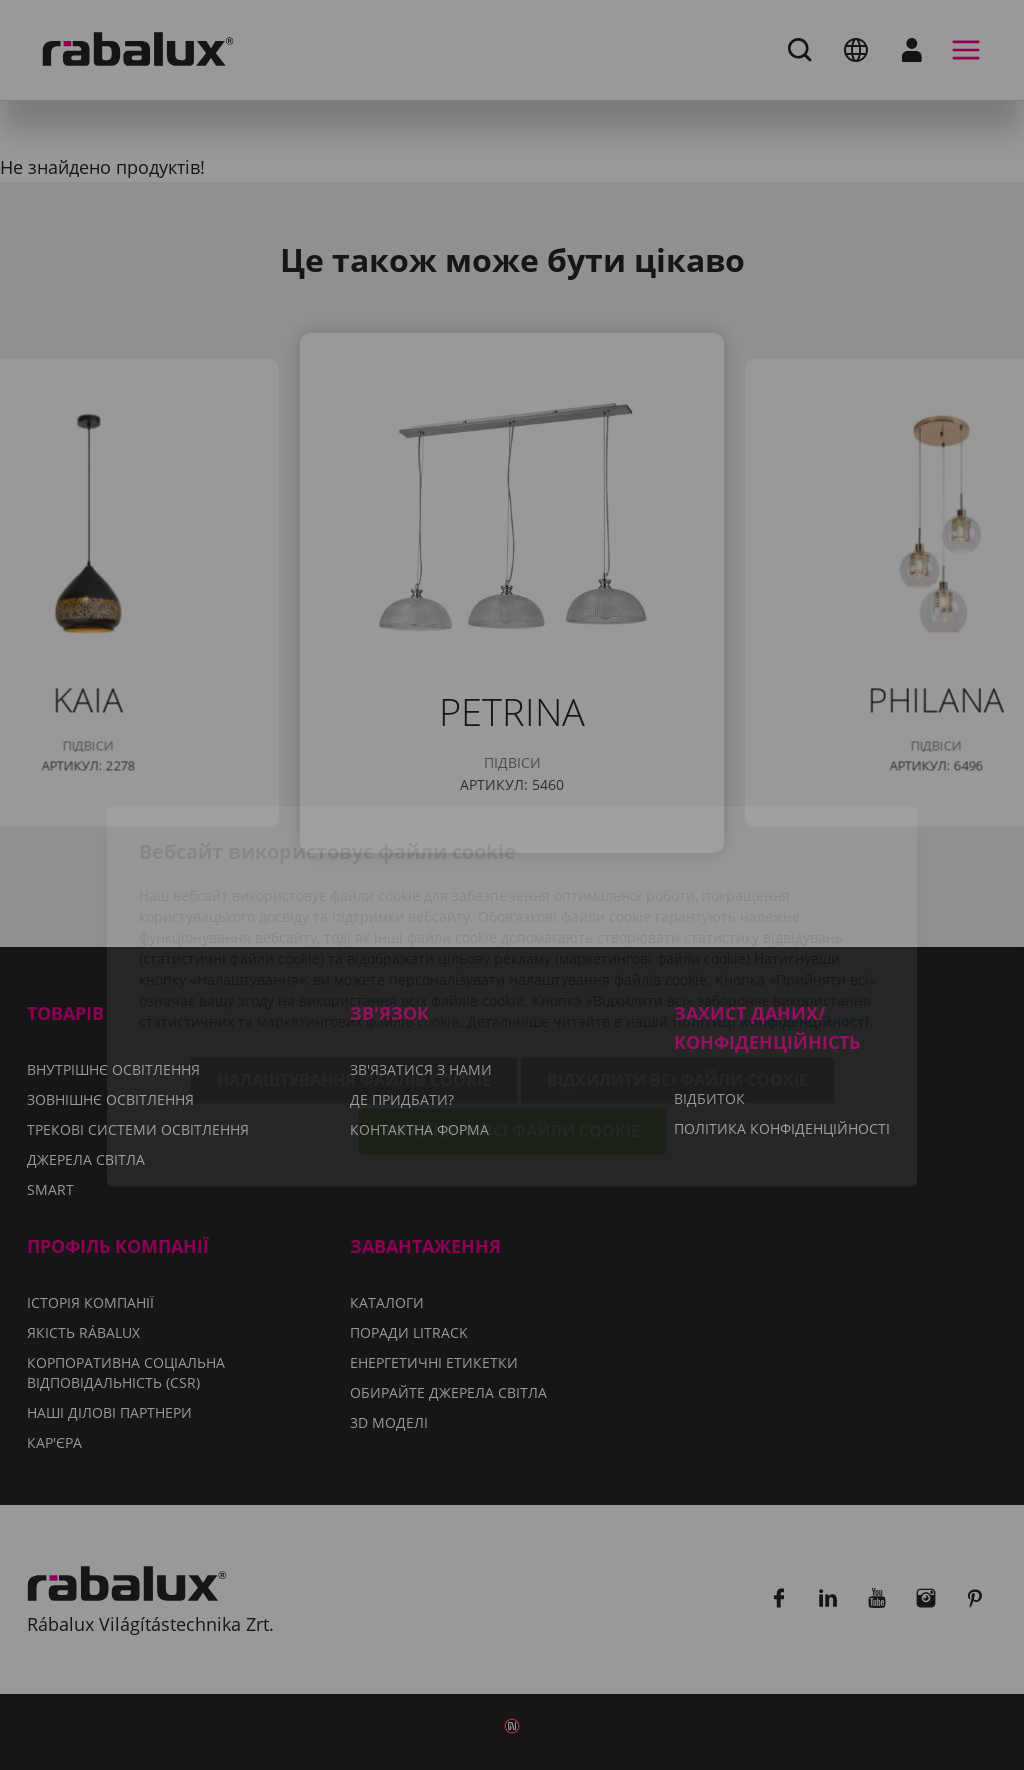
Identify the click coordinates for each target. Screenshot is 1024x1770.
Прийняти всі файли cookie (512, 1020)
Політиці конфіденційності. (772, 910)
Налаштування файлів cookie (354, 969)
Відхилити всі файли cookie (677, 969)
